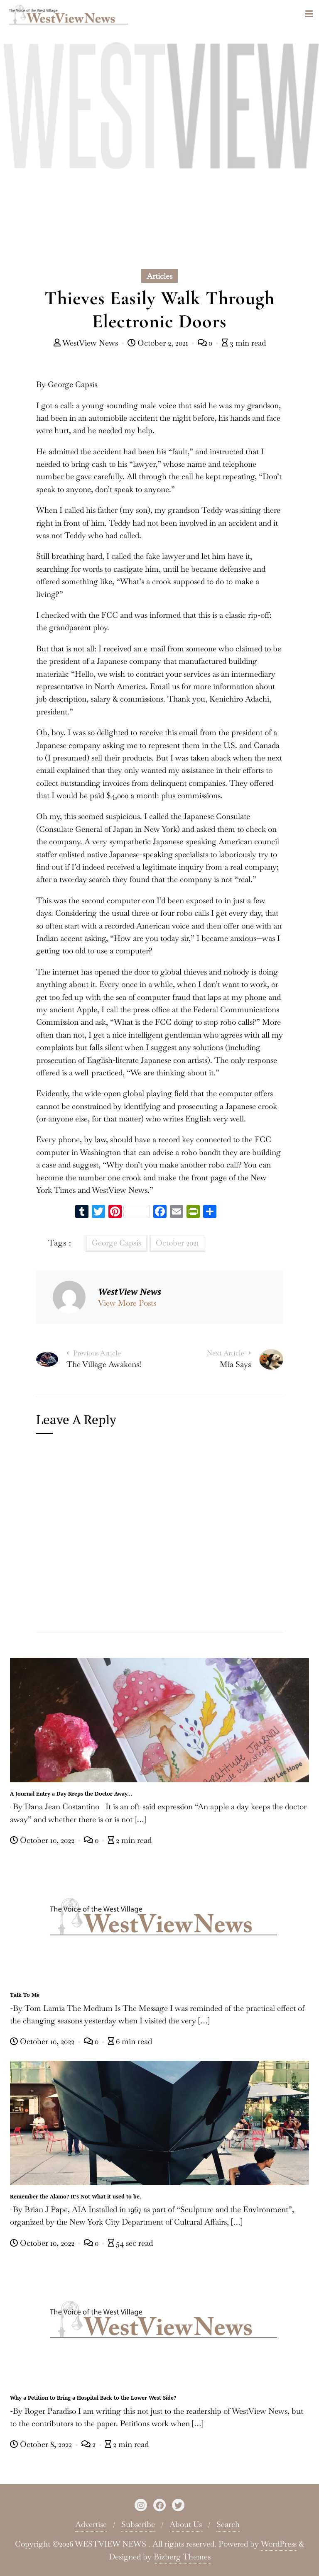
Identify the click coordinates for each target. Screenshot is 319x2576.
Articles (159, 276)
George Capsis (116, 1243)
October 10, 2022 (43, 1840)
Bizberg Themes (182, 2557)
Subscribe (138, 2524)
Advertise (91, 2524)
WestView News (87, 343)
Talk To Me (24, 1994)
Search (228, 2524)
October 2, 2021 (159, 343)
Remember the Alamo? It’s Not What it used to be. (75, 2196)
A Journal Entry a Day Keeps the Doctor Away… (71, 1793)
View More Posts (127, 1303)
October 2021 (177, 1243)
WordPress (279, 2544)
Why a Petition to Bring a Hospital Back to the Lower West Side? (93, 2397)
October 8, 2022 (42, 2444)
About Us (185, 2524)
